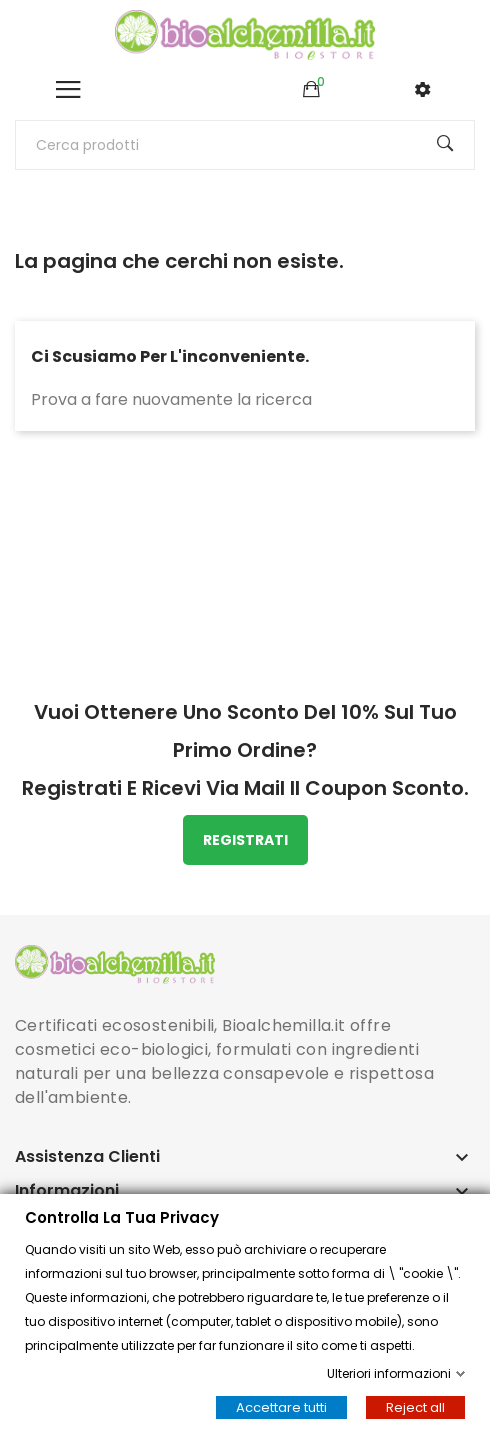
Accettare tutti (281, 1407)
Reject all (415, 1407)
